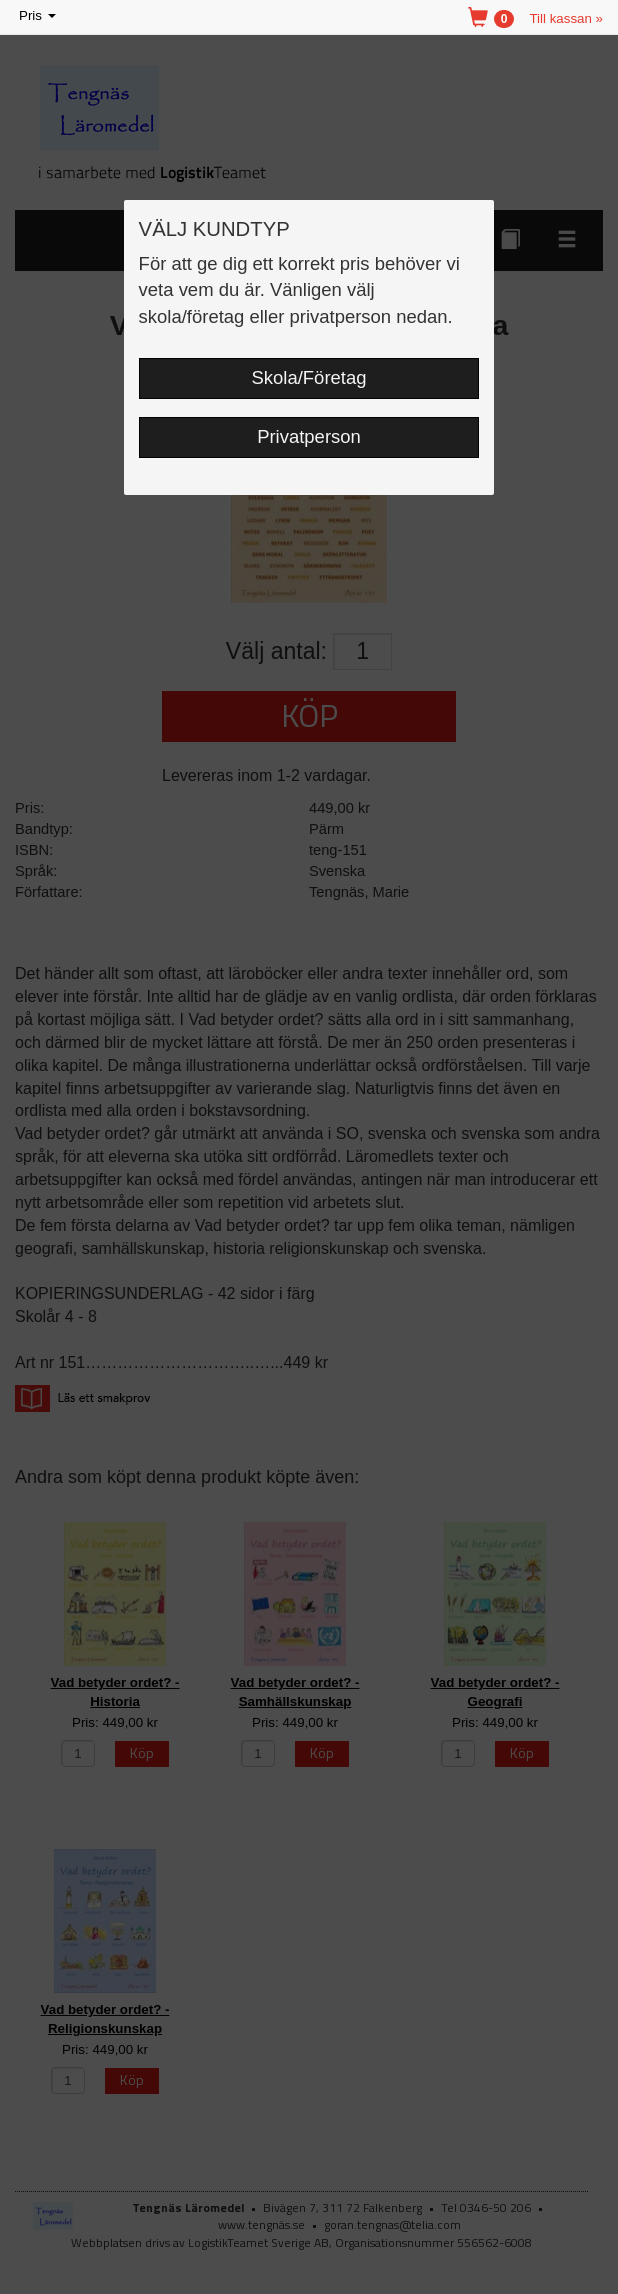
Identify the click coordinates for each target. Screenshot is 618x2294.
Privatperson (309, 436)
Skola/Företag (309, 377)
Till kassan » (566, 18)
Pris (39, 16)
